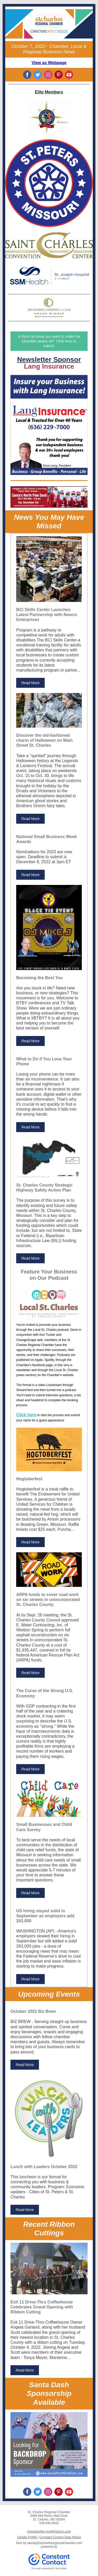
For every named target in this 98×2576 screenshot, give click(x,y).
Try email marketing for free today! (49, 2568)
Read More (30, 683)
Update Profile (27, 2537)
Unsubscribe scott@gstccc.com (49, 2531)
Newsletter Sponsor (49, 359)
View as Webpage (49, 62)
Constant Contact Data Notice (60, 2537)
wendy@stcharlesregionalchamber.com (54, 2543)
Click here (26, 1414)
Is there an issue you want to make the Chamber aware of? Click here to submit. (49, 341)
